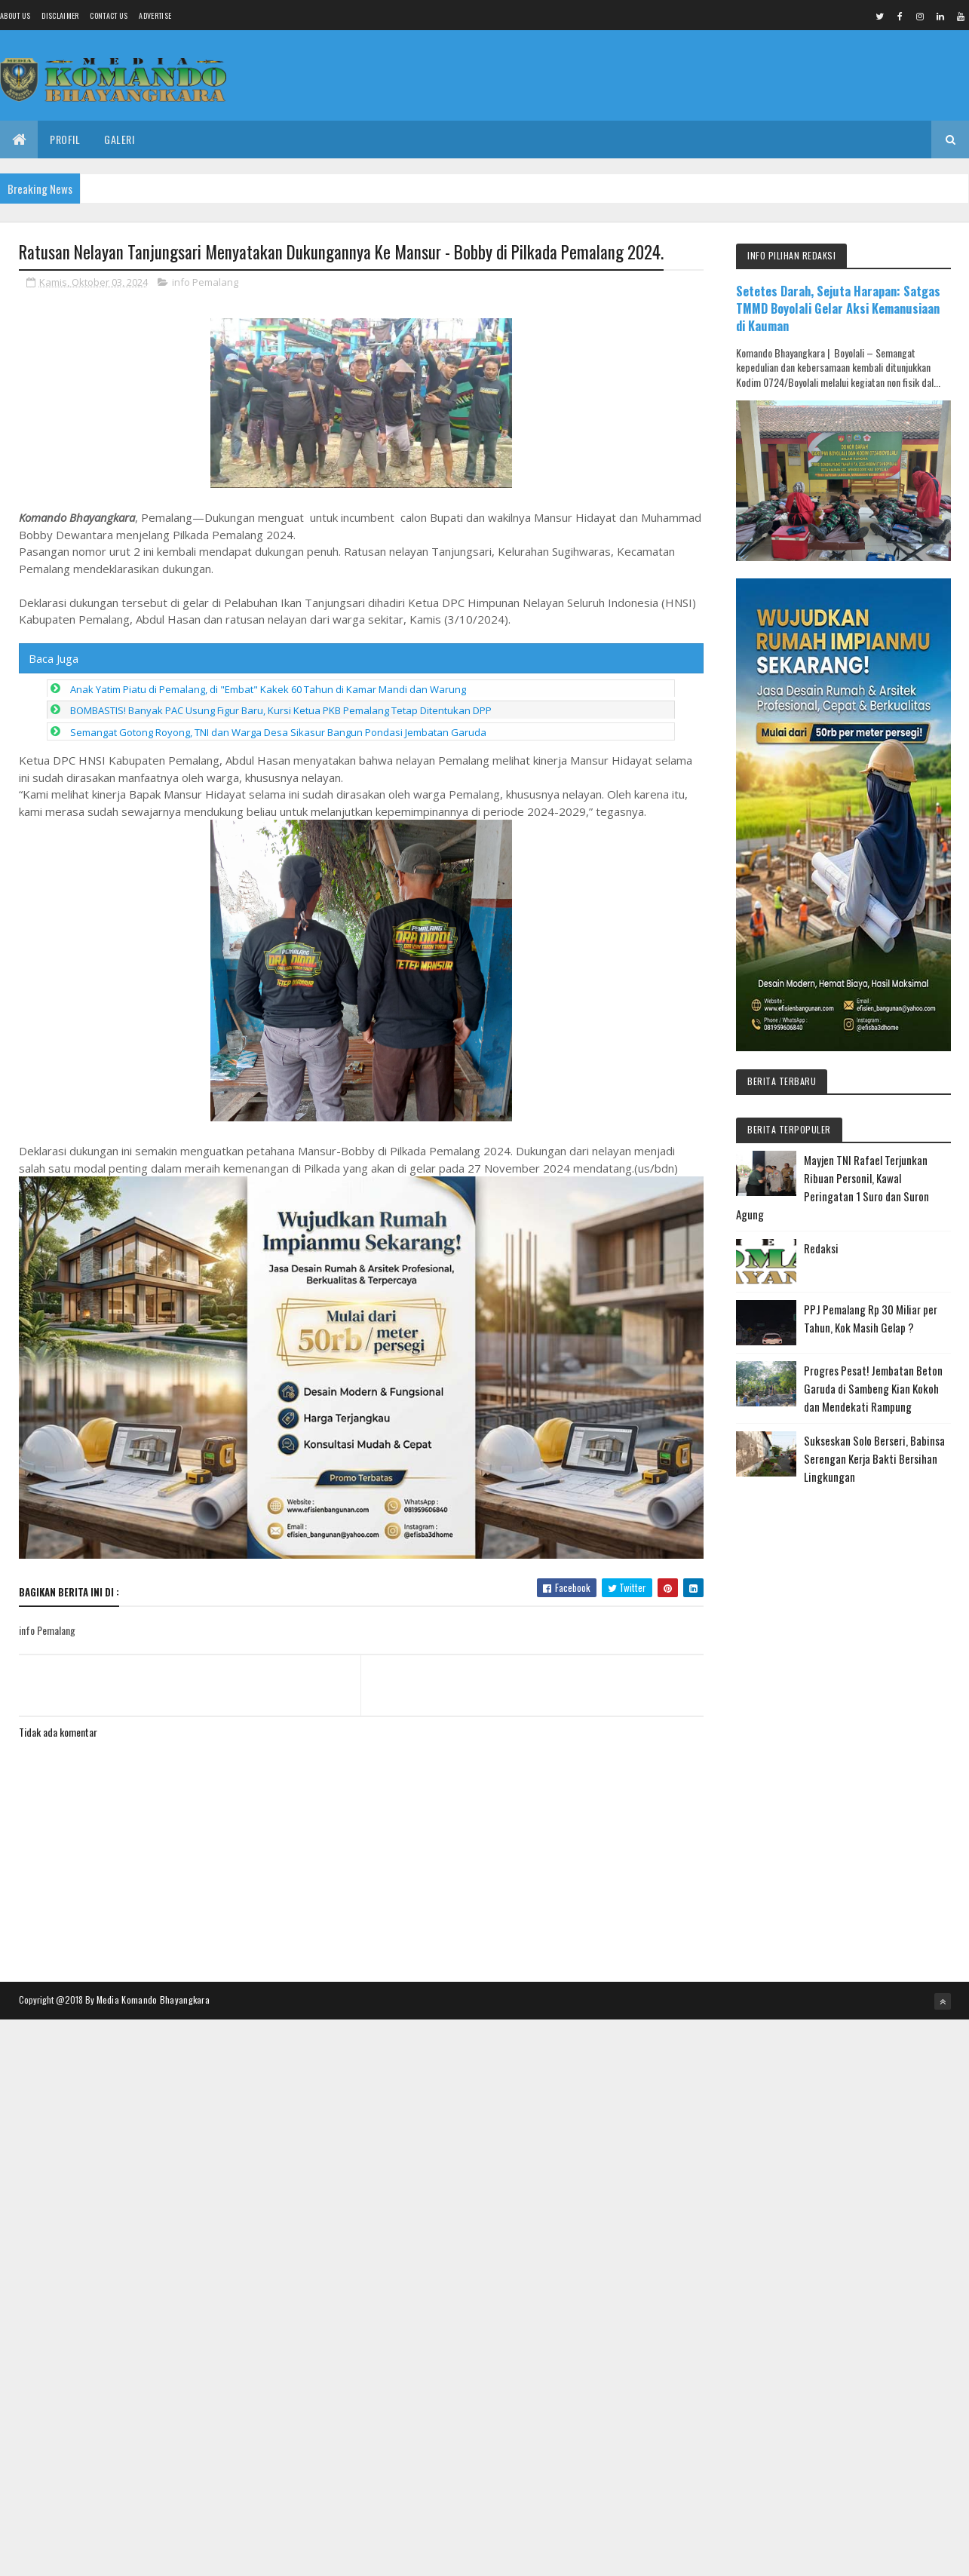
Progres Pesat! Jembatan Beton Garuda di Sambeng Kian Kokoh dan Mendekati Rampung (873, 1388)
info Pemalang (205, 282)
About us (15, 15)
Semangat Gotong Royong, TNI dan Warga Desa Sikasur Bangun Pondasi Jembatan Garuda (278, 732)
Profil (65, 139)
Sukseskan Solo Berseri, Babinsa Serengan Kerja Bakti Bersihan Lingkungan (874, 1458)
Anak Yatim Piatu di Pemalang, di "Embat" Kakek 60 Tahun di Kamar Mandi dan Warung (268, 689)
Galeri (119, 139)
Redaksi (821, 1248)
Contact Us (108, 15)
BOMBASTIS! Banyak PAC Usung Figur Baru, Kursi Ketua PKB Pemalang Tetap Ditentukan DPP (281, 710)
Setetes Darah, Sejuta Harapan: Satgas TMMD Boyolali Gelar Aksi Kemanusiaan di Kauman (838, 308)
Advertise (155, 15)
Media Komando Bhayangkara (153, 1999)
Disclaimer (59, 15)
